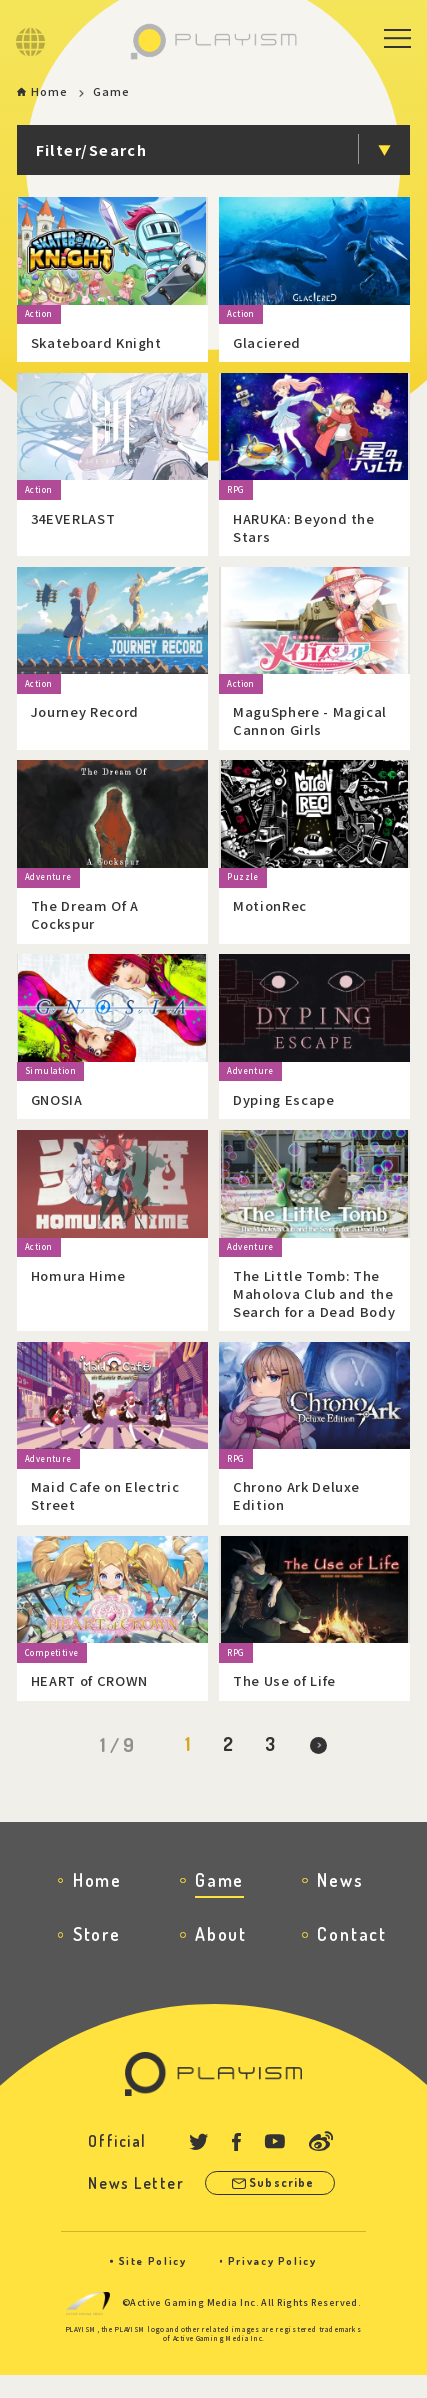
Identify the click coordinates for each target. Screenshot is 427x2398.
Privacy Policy (272, 2284)
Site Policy (152, 2284)
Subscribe (284, 2202)
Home (50, 92)
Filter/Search (92, 150)
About (221, 1950)
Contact (351, 1950)
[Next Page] (321, 1760)
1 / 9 (114, 1758)
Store (97, 1950)
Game (219, 1896)
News (340, 1896)
